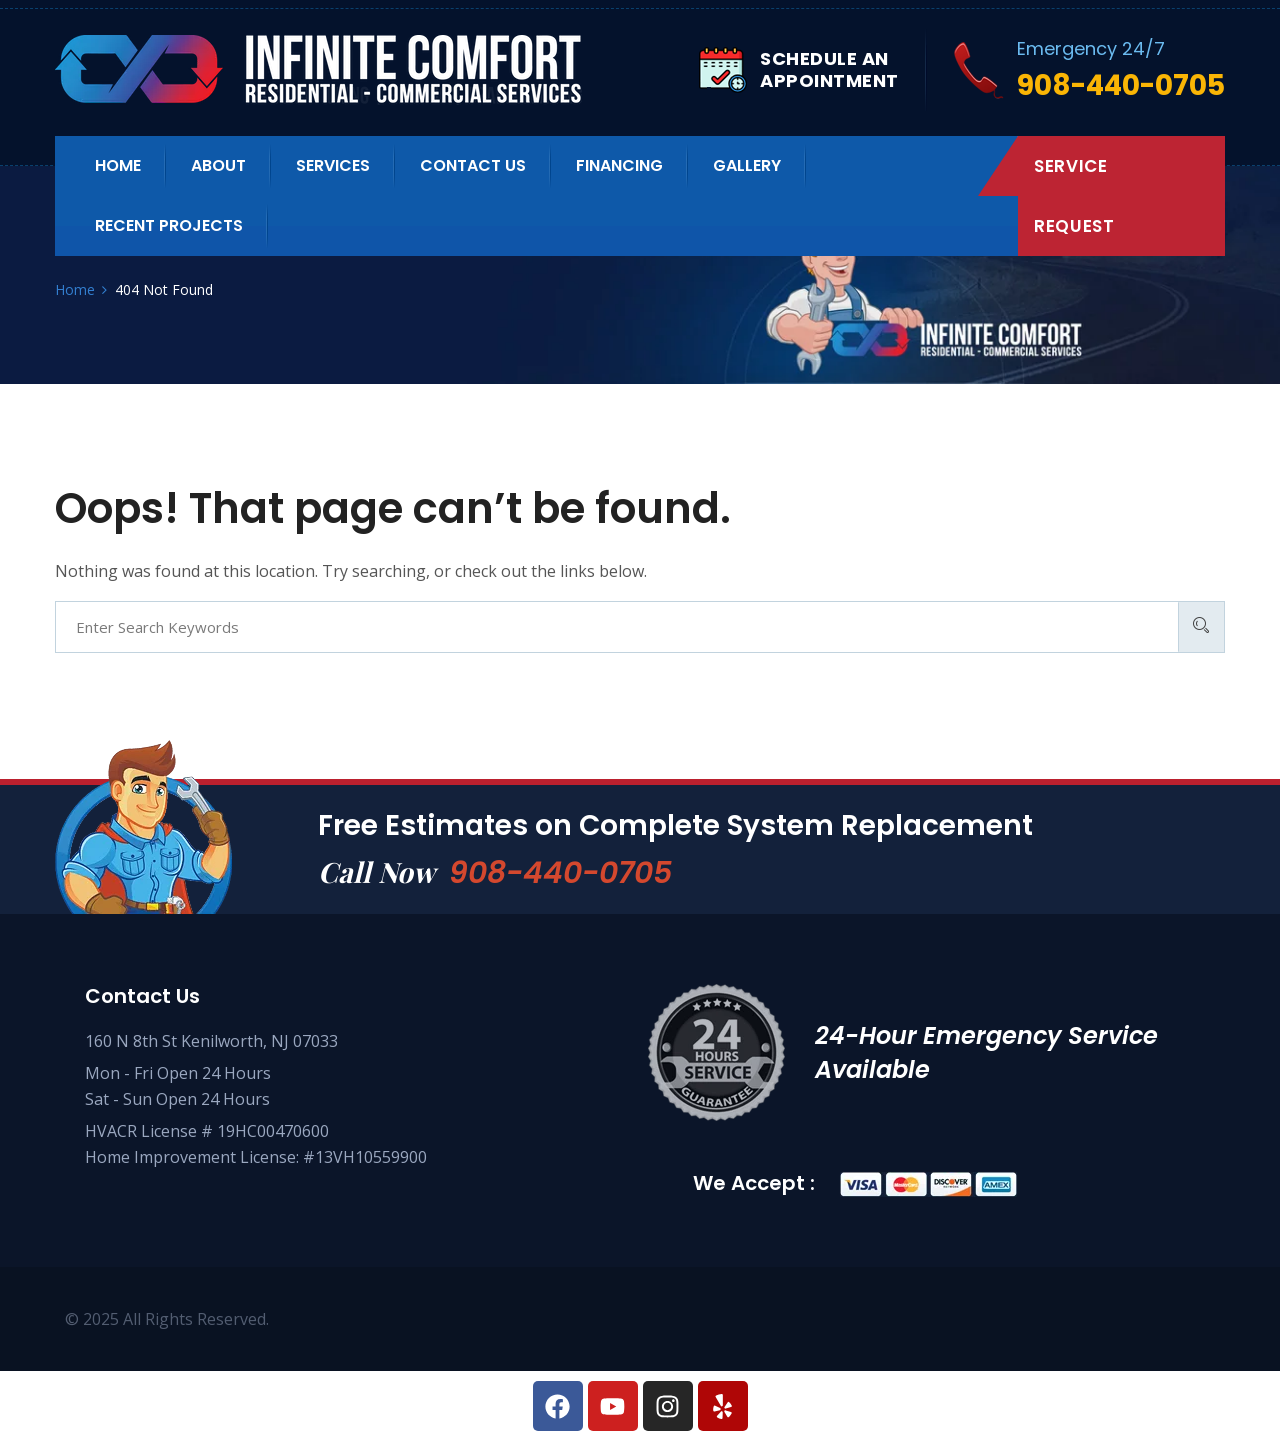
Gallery (747, 165)
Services (333, 165)
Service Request (1074, 196)
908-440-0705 (560, 873)
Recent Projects (169, 225)
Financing (619, 165)
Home (118, 165)
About (218, 165)
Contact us (473, 165)
